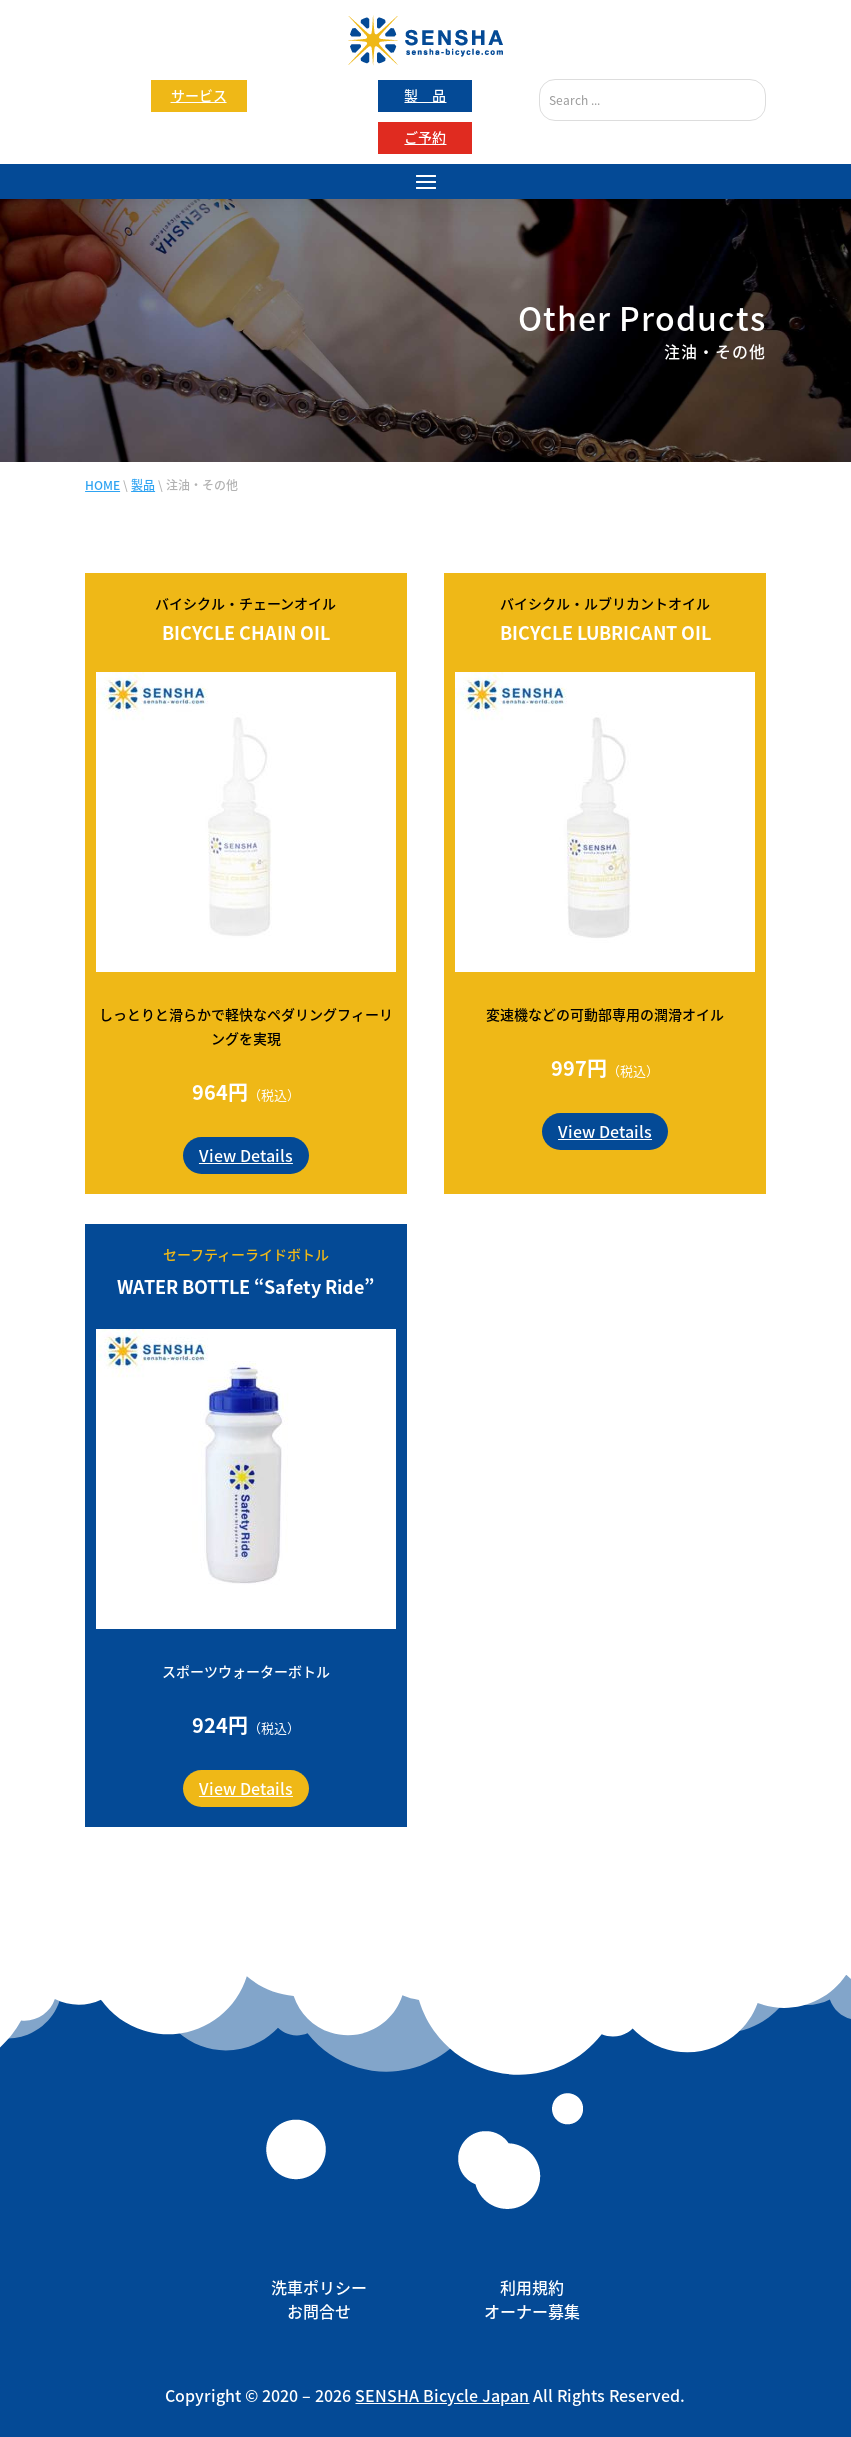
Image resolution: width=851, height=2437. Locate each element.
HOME (102, 485)
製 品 (425, 95)
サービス (199, 95)
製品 (143, 485)
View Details (246, 1155)
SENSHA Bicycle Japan (442, 2395)
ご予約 (425, 137)
